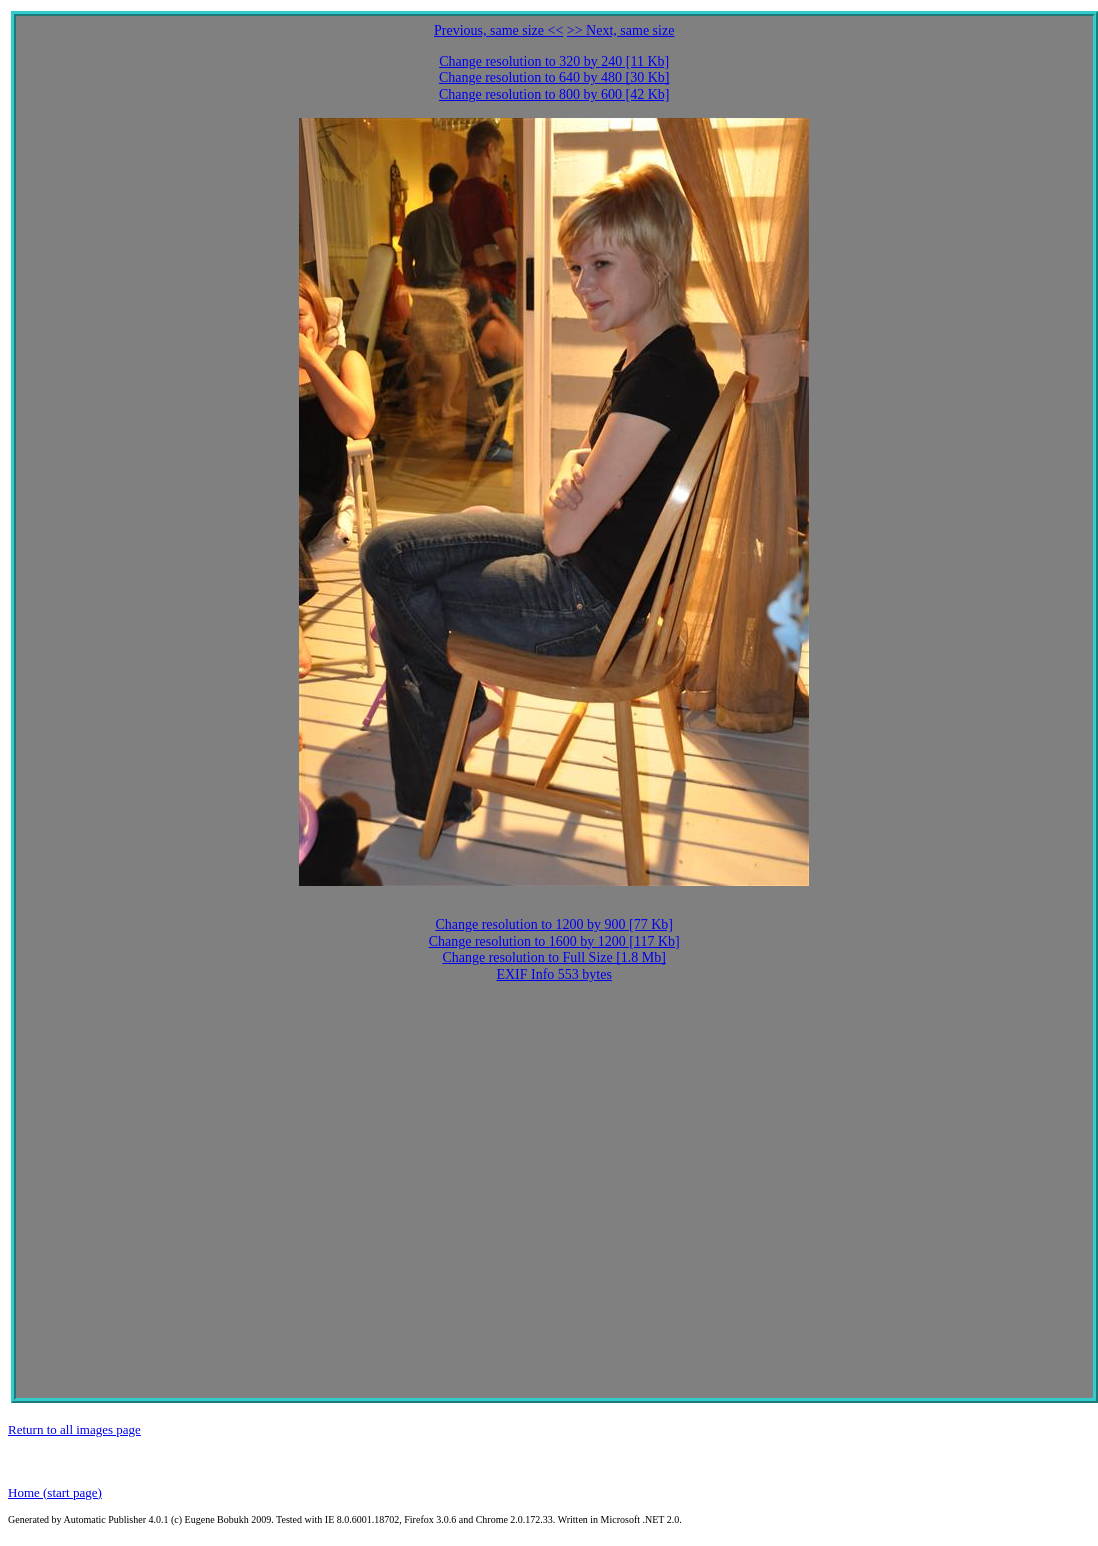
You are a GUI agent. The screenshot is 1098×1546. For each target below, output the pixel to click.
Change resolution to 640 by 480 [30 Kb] (554, 77)
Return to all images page (74, 1429)
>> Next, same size (621, 30)
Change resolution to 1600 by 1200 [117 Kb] (554, 941)
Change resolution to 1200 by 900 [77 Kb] (554, 924)
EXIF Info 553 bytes (554, 974)
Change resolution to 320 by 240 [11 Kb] (554, 61)
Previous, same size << (498, 30)
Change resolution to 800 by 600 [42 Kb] (554, 94)
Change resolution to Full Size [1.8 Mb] (554, 957)
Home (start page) (55, 1492)
